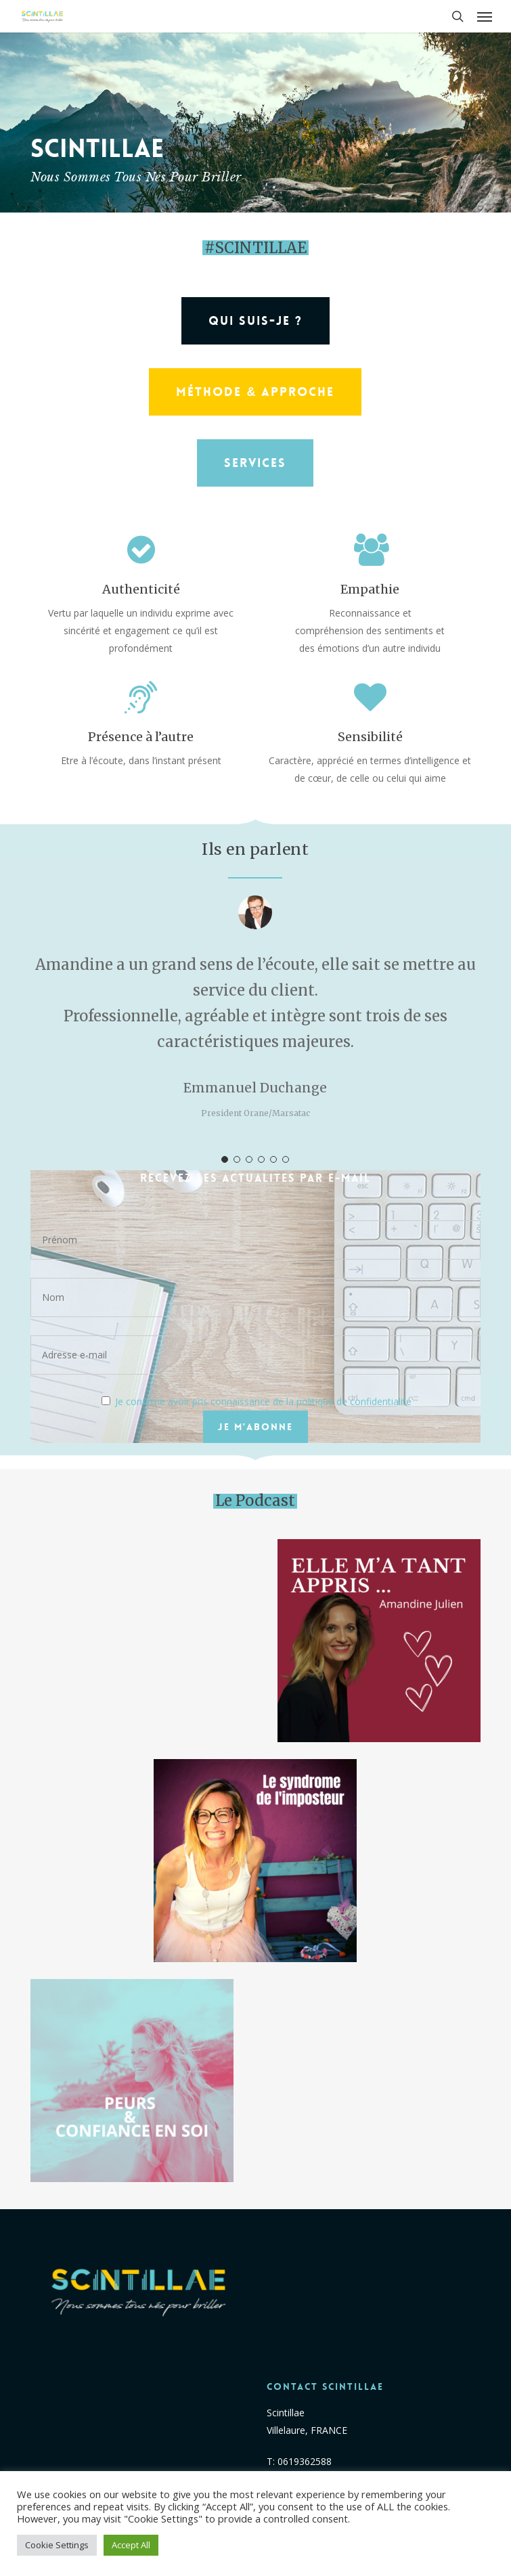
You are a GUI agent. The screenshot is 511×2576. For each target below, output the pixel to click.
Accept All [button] (131, 2545)
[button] (484, 16)
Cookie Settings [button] (57, 2545)
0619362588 (304, 2461)
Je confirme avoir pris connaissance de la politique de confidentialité (263, 1401)
